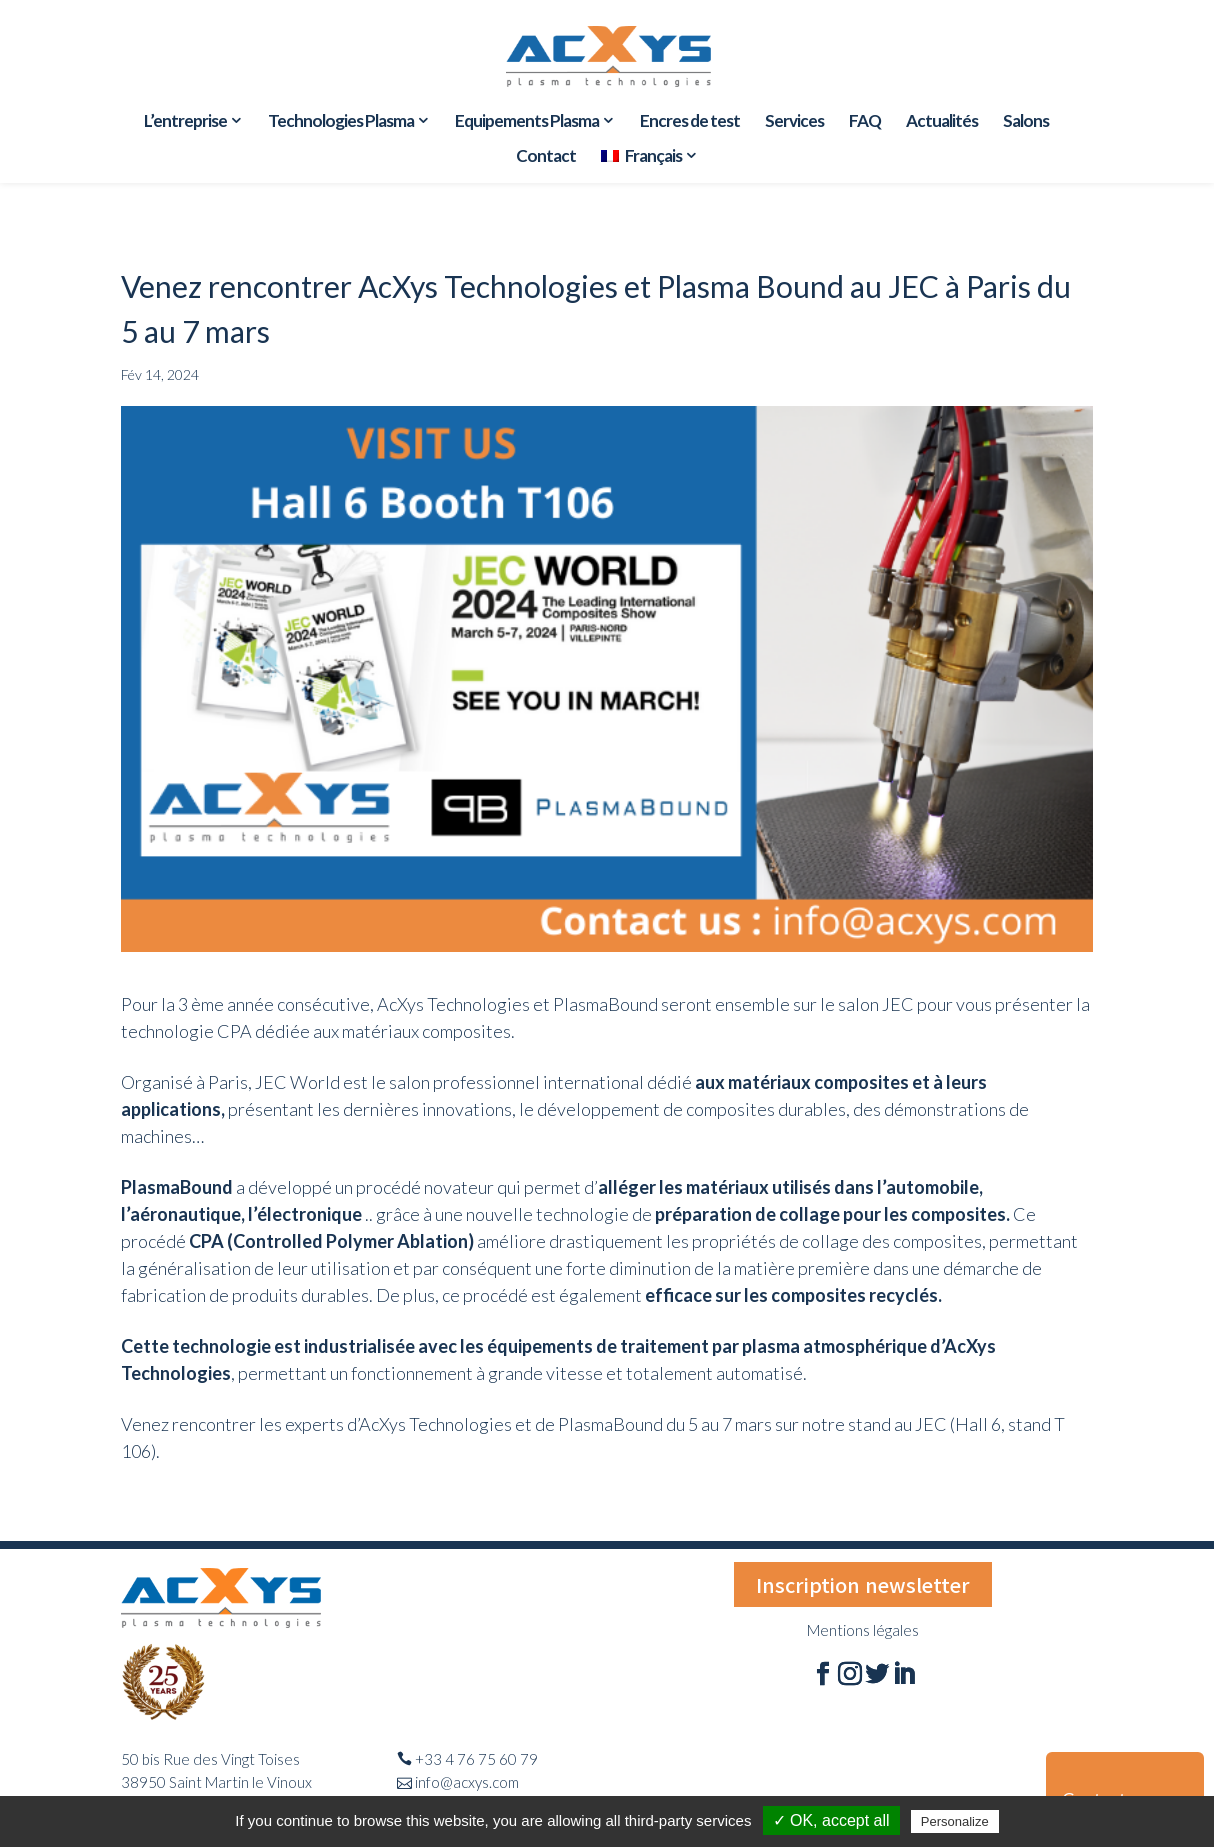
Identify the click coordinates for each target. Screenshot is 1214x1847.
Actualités (942, 122)
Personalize (955, 1821)
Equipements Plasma (527, 122)
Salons (1026, 122)
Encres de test (690, 122)
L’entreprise (185, 122)
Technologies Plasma (341, 122)
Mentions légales (863, 1630)
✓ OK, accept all (831, 1820)
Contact (546, 157)
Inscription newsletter (863, 1584)
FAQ (865, 122)
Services (794, 122)
